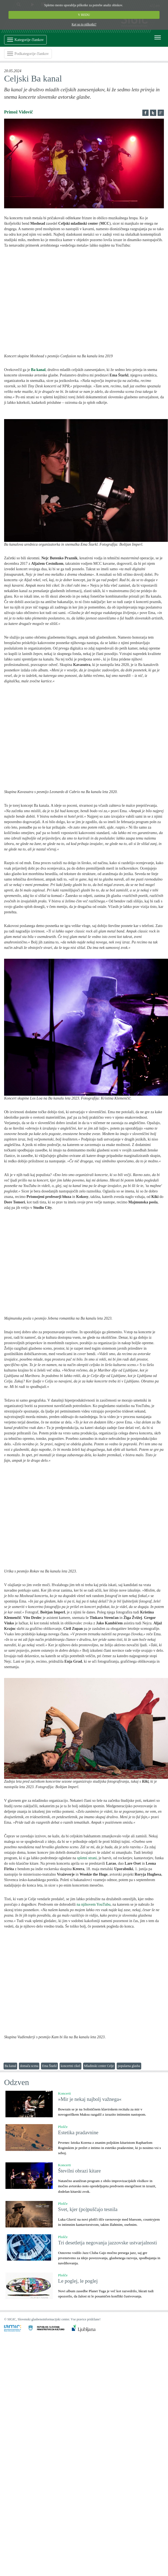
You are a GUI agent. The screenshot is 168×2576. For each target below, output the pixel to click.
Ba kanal (10, 2066)
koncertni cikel (70, 2066)
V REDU (84, 15)
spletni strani (87, 1858)
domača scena (29, 2066)
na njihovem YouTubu (93, 1904)
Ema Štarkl (49, 2066)
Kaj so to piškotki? (84, 24)
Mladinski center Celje (99, 2066)
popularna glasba (129, 2066)
